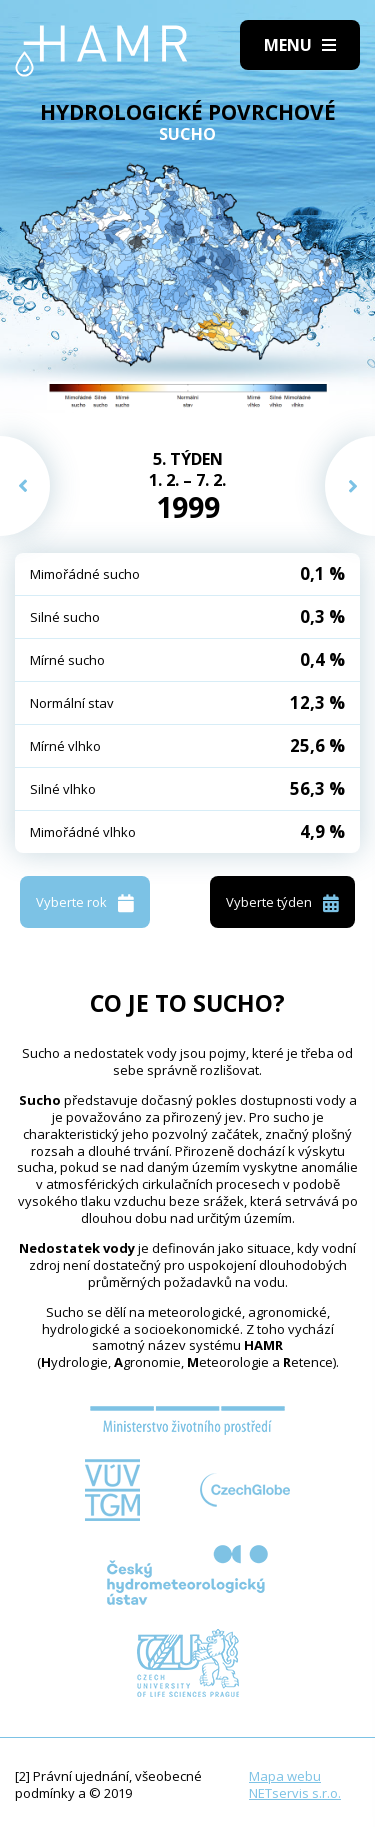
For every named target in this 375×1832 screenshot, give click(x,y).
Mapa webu (285, 1776)
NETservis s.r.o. (295, 1793)
